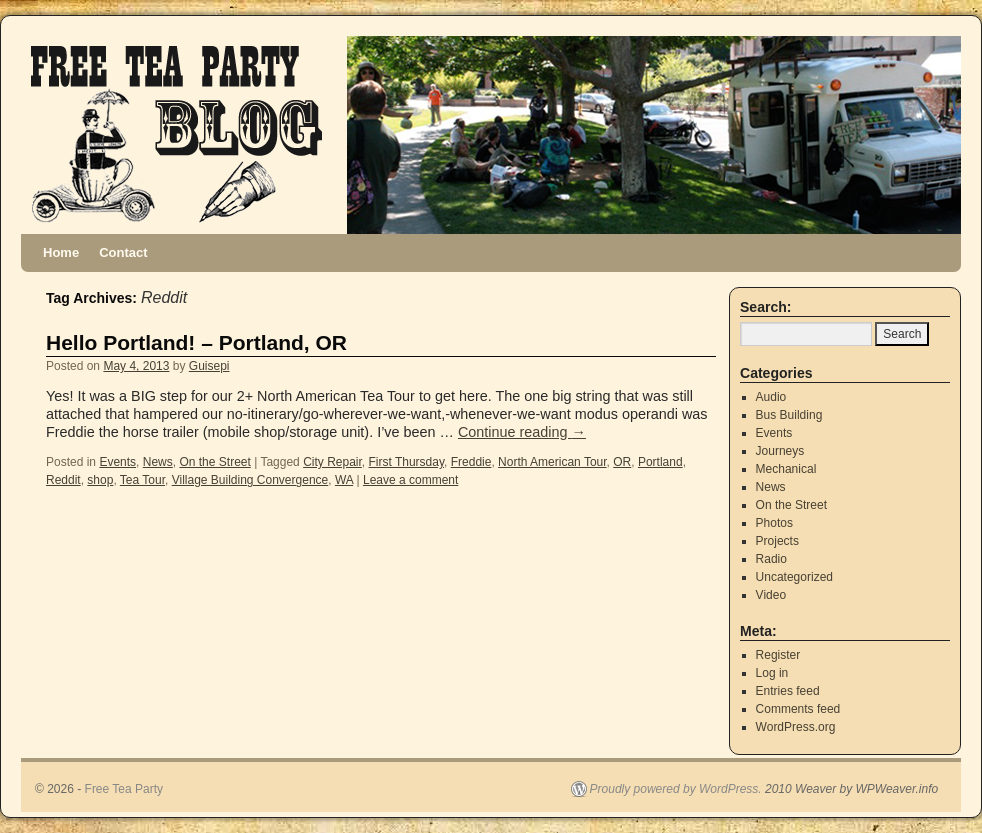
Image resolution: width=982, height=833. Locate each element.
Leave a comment (410, 480)
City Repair (332, 462)
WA (344, 480)
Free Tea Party (124, 789)
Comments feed (798, 709)
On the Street (214, 462)
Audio (771, 397)
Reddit (63, 480)
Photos (774, 523)
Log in (772, 673)
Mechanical (786, 469)
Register (778, 655)
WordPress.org (796, 727)
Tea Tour (142, 480)
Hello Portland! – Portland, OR (196, 342)
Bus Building (789, 415)
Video (771, 595)
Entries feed (788, 691)
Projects (777, 541)
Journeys (780, 451)
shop (100, 480)
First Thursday (406, 462)
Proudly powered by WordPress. (676, 789)
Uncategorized (794, 577)
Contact (123, 252)
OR (622, 462)
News (158, 462)
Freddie (471, 462)
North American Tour (552, 462)
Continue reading (522, 432)
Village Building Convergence (250, 480)
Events (117, 462)
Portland (660, 462)
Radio (771, 559)
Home (61, 252)
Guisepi (209, 366)
